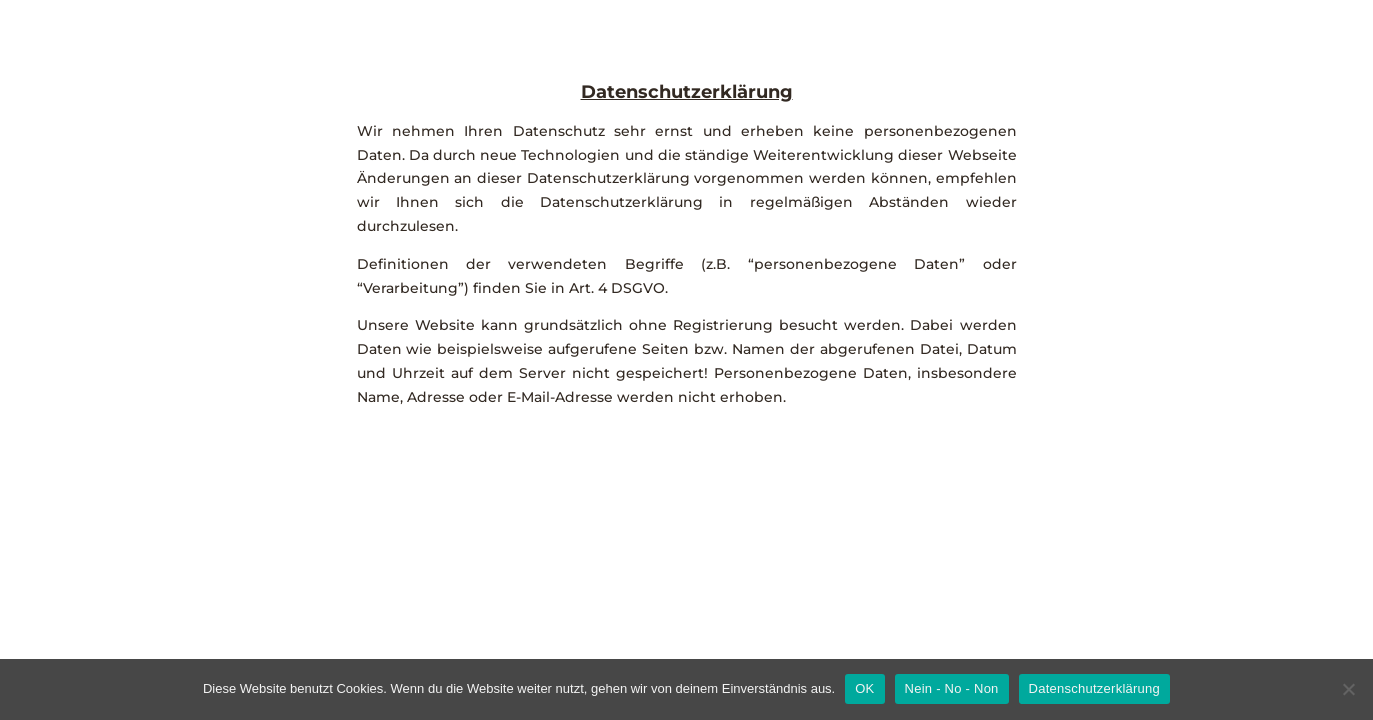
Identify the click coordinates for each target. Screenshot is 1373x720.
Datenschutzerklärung (1094, 688)
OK (864, 688)
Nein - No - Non (952, 688)
